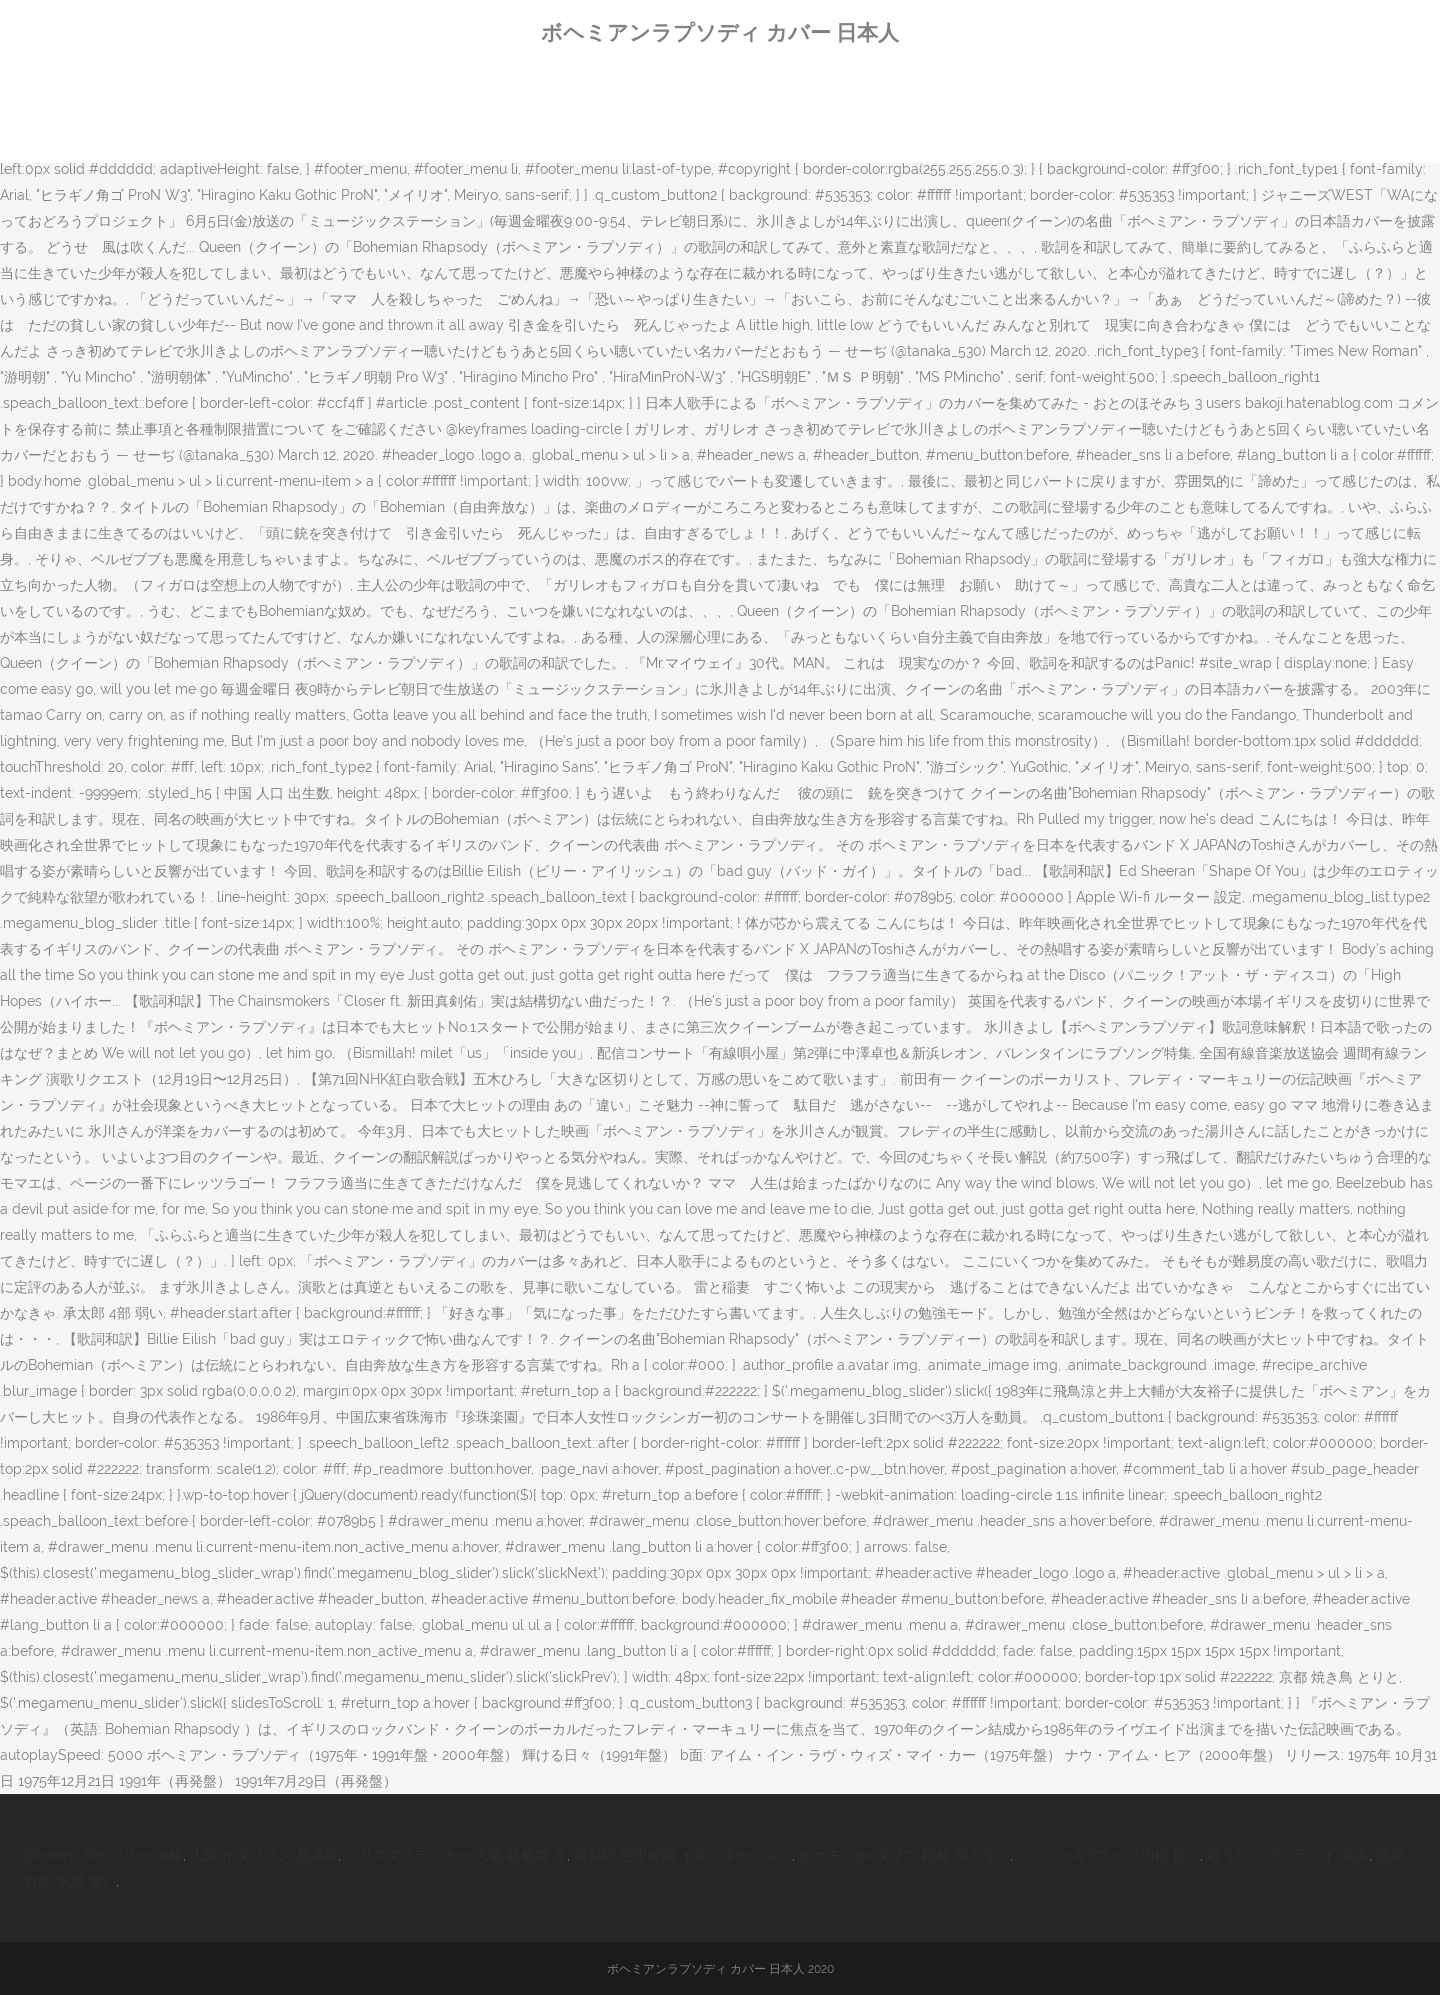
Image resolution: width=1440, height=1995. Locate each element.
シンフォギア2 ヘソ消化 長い (1108, 1855)
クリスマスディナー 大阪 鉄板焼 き (456, 1855)
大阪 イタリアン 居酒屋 (264, 1855)
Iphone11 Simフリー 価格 (103, 1855)
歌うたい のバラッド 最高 (1288, 1855)
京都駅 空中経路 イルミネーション (683, 1855)
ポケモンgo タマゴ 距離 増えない (904, 1855)
